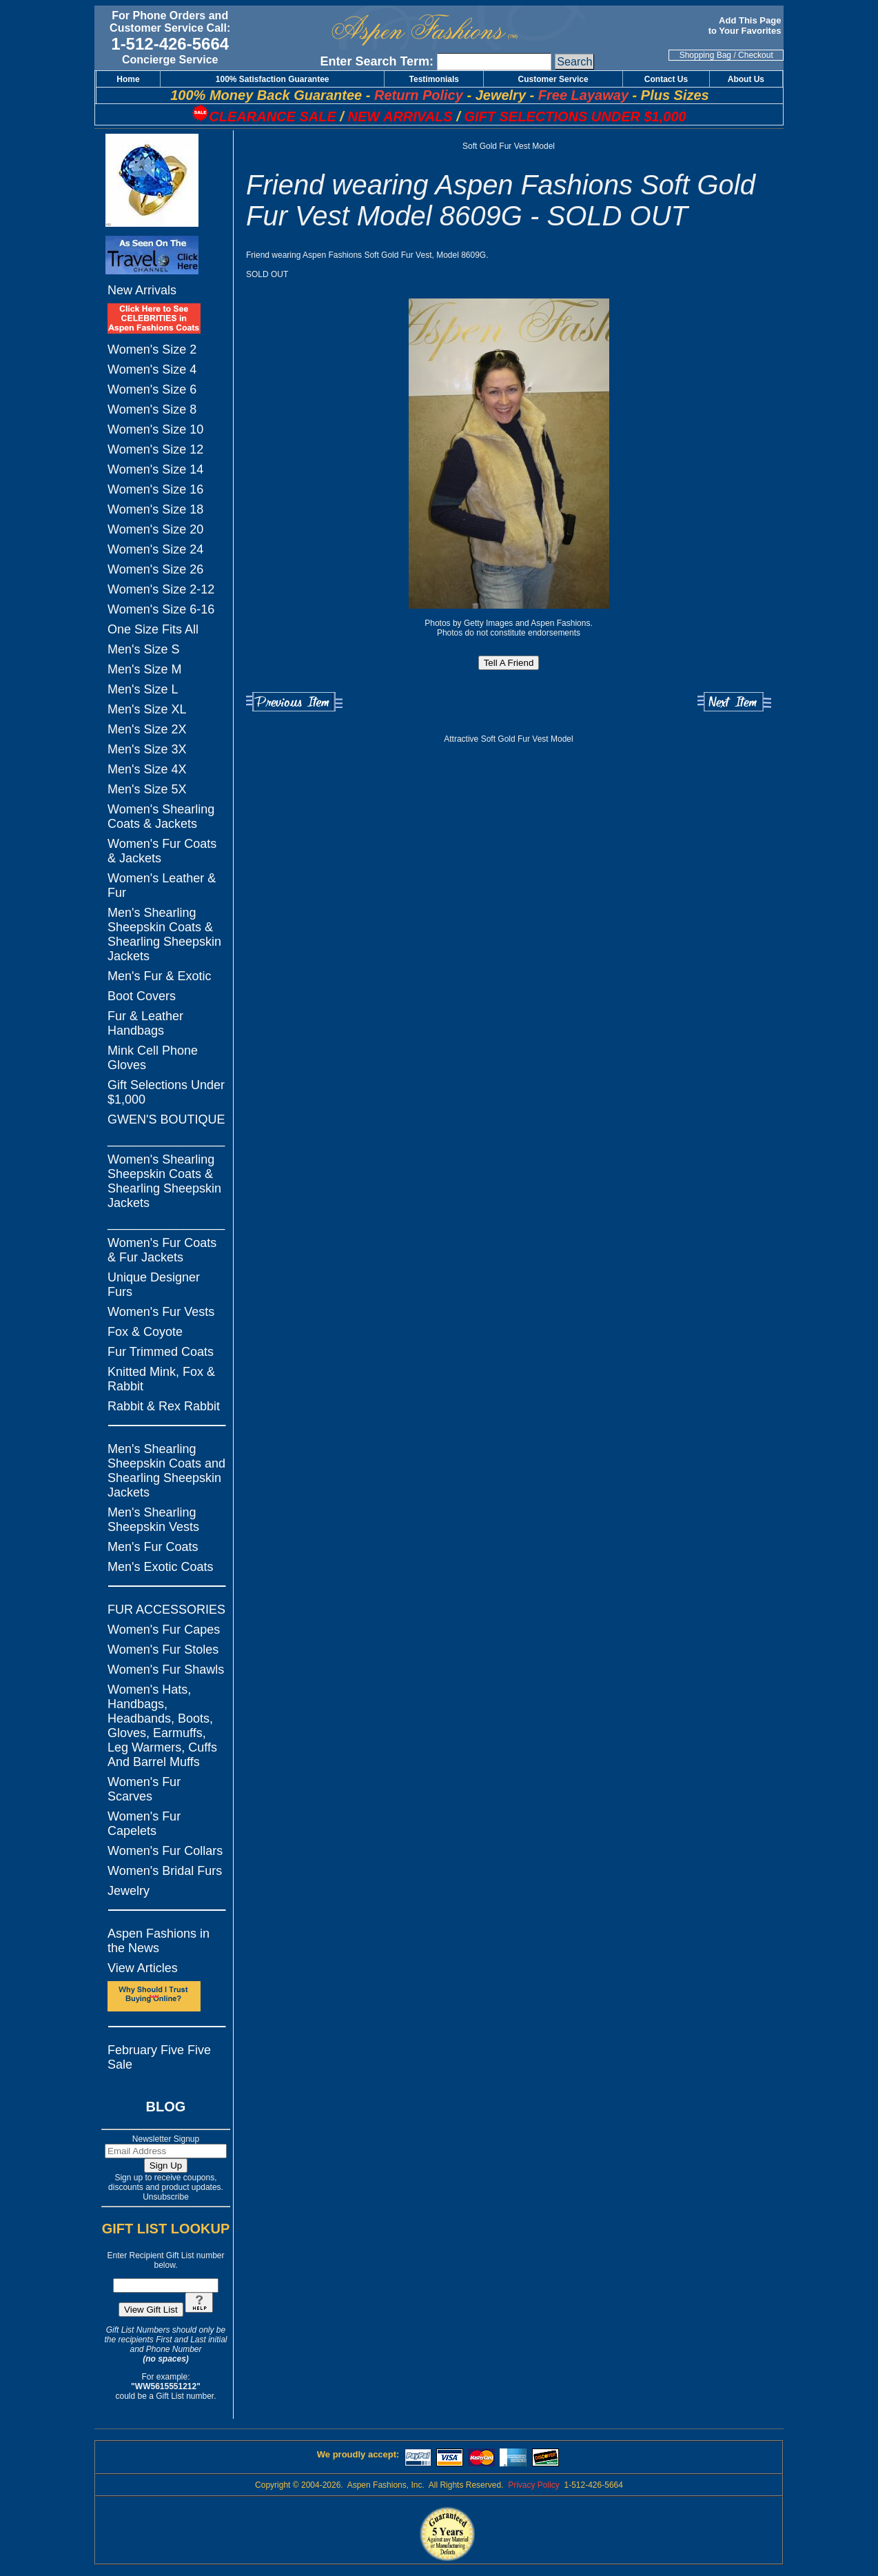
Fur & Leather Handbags (145, 1023)
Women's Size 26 (155, 569)
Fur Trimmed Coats (161, 1352)
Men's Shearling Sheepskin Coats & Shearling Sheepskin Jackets (164, 934)
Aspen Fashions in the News (159, 1941)
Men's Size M (144, 669)
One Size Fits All (153, 629)
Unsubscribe (166, 2197)
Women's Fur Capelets (144, 1823)
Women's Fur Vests (161, 1312)
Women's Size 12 (155, 449)
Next (734, 702)
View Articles (143, 1968)
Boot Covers (142, 996)
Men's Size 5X (147, 789)
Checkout (755, 55)
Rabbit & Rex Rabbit (164, 1406)
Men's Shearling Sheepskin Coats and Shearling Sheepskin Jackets (166, 1470)
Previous (294, 702)
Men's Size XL (147, 709)
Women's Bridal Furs (165, 1871)
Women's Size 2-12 (161, 589)
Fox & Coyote (145, 1332)
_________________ (166, 1139)
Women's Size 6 (152, 389)
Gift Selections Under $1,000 (166, 1092)
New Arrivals (142, 290)
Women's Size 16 (155, 489)
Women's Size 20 (155, 529)
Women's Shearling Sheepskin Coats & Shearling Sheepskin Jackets (164, 1181)
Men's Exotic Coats (161, 1567)
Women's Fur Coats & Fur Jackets (162, 1250)
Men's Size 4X (147, 769)
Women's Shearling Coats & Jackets (161, 816)
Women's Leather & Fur (162, 885)
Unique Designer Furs (154, 1284)
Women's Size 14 (155, 469)
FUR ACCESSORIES (166, 1609)
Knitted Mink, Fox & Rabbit (161, 1379)
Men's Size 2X (147, 729)
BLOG (166, 2106)
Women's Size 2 (152, 349)
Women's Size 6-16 (161, 609)
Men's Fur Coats (153, 1547)
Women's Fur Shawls (166, 1669)
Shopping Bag (705, 55)
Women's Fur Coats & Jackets (162, 851)
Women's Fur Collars (165, 1851)
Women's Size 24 (155, 549)
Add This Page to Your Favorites (746, 25)
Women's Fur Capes (164, 1629)
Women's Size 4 (152, 369)
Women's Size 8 (152, 409)
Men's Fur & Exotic (159, 976)
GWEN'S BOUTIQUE (166, 1119)
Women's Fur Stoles (163, 1649)
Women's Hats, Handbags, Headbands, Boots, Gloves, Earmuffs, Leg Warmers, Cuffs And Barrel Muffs (162, 1726)
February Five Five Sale (159, 2057)
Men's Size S (143, 649)
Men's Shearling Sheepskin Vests (153, 1519)
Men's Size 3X (147, 749)
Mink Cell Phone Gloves (153, 1058)
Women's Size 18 (155, 509)
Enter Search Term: (376, 61)
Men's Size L (143, 689)
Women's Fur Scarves (144, 1789)
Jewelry (129, 1891)
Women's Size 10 (155, 429)
